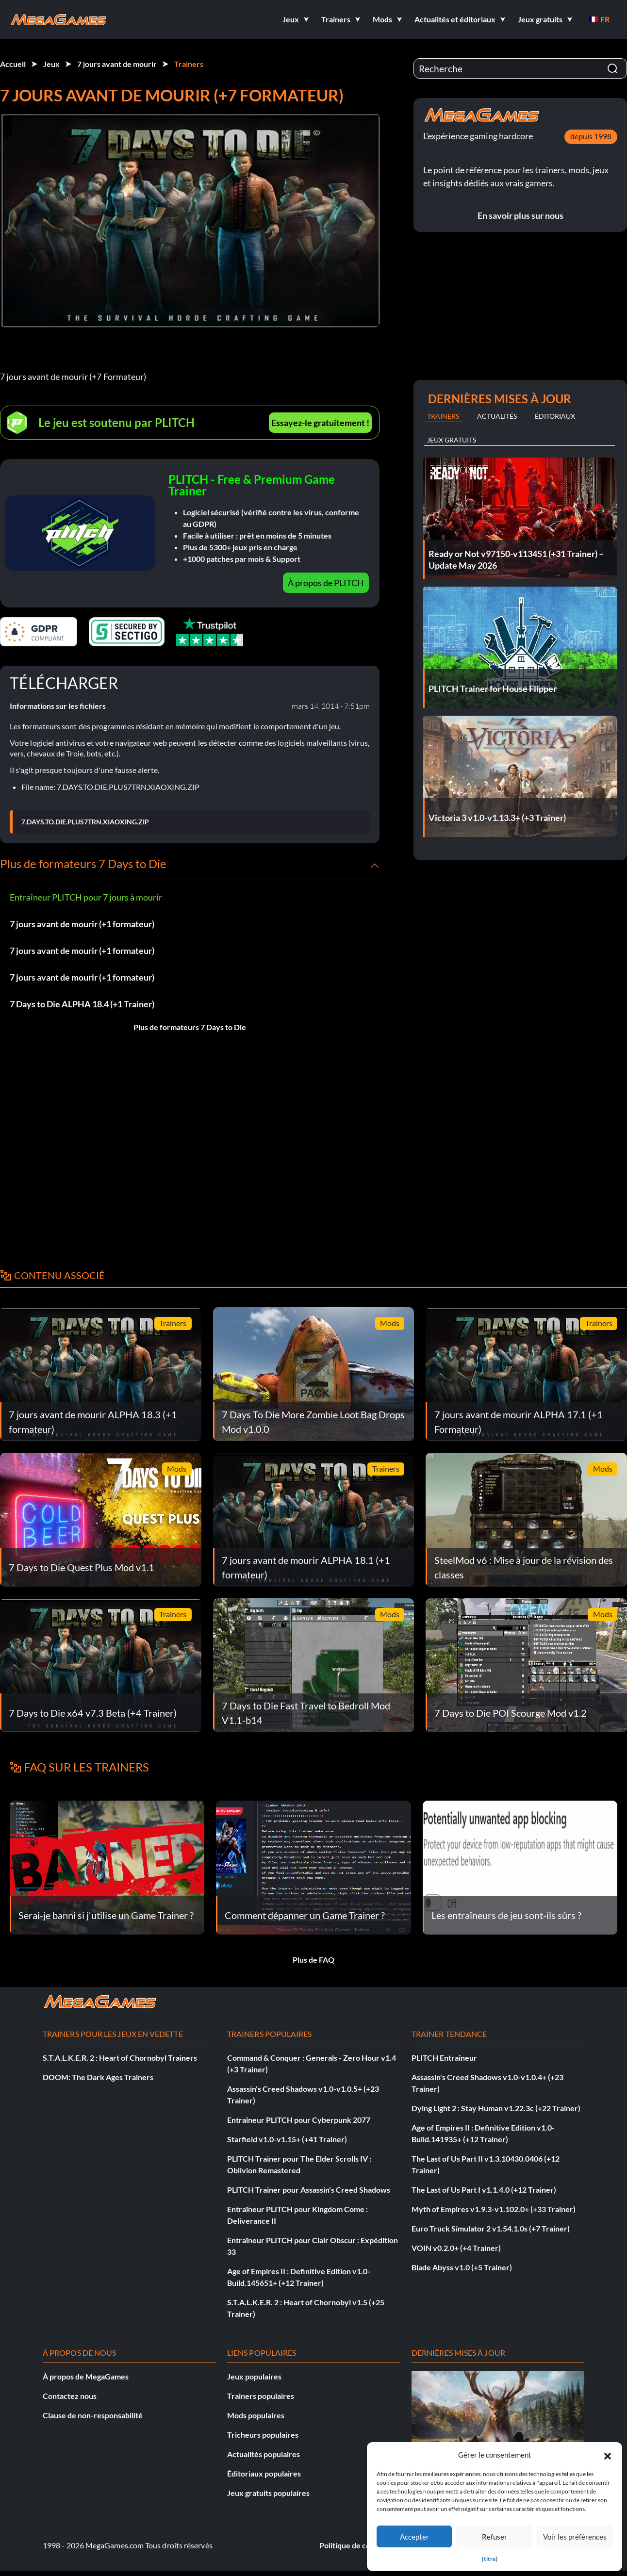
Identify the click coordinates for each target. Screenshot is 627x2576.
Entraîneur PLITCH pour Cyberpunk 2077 (298, 2119)
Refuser (494, 2536)
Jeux (51, 63)
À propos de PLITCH (326, 582)
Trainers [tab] (443, 416)
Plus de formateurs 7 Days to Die (189, 1027)
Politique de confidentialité (365, 2545)
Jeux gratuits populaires (268, 2492)
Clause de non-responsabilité (93, 2415)
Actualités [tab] (497, 416)
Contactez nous (70, 2395)
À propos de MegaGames (86, 2376)
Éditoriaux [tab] (555, 416)
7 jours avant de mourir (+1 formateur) (82, 924)
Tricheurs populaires (262, 2434)
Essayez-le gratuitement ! (320, 422)
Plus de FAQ (313, 1959)
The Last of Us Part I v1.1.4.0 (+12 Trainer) (484, 2189)
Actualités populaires (263, 2454)
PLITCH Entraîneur (444, 2057)
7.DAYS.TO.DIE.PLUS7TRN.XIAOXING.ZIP (85, 822)
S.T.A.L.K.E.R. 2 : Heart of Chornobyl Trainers (120, 2057)
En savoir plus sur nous (520, 215)
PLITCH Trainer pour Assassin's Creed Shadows (308, 2189)
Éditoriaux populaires (264, 2473)
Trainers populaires (260, 2395)
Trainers (188, 63)
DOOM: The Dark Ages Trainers (98, 2077)
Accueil (13, 63)
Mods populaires (255, 2415)
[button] (607, 2455)
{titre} (489, 2558)
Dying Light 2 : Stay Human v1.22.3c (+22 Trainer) (496, 2108)
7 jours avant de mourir (117, 63)
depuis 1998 (590, 136)
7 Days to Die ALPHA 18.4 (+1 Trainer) (82, 1004)
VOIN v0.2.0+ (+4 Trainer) (456, 2247)
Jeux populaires (254, 2376)
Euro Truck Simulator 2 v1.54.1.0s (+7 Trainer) (491, 2228)
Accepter (414, 2536)
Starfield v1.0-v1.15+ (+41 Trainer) (287, 2139)
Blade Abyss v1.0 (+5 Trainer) (462, 2267)
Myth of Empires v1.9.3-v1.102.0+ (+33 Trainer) (494, 2209)
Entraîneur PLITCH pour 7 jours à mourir (86, 897)
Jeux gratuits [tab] (451, 440)
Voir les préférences (575, 2536)
